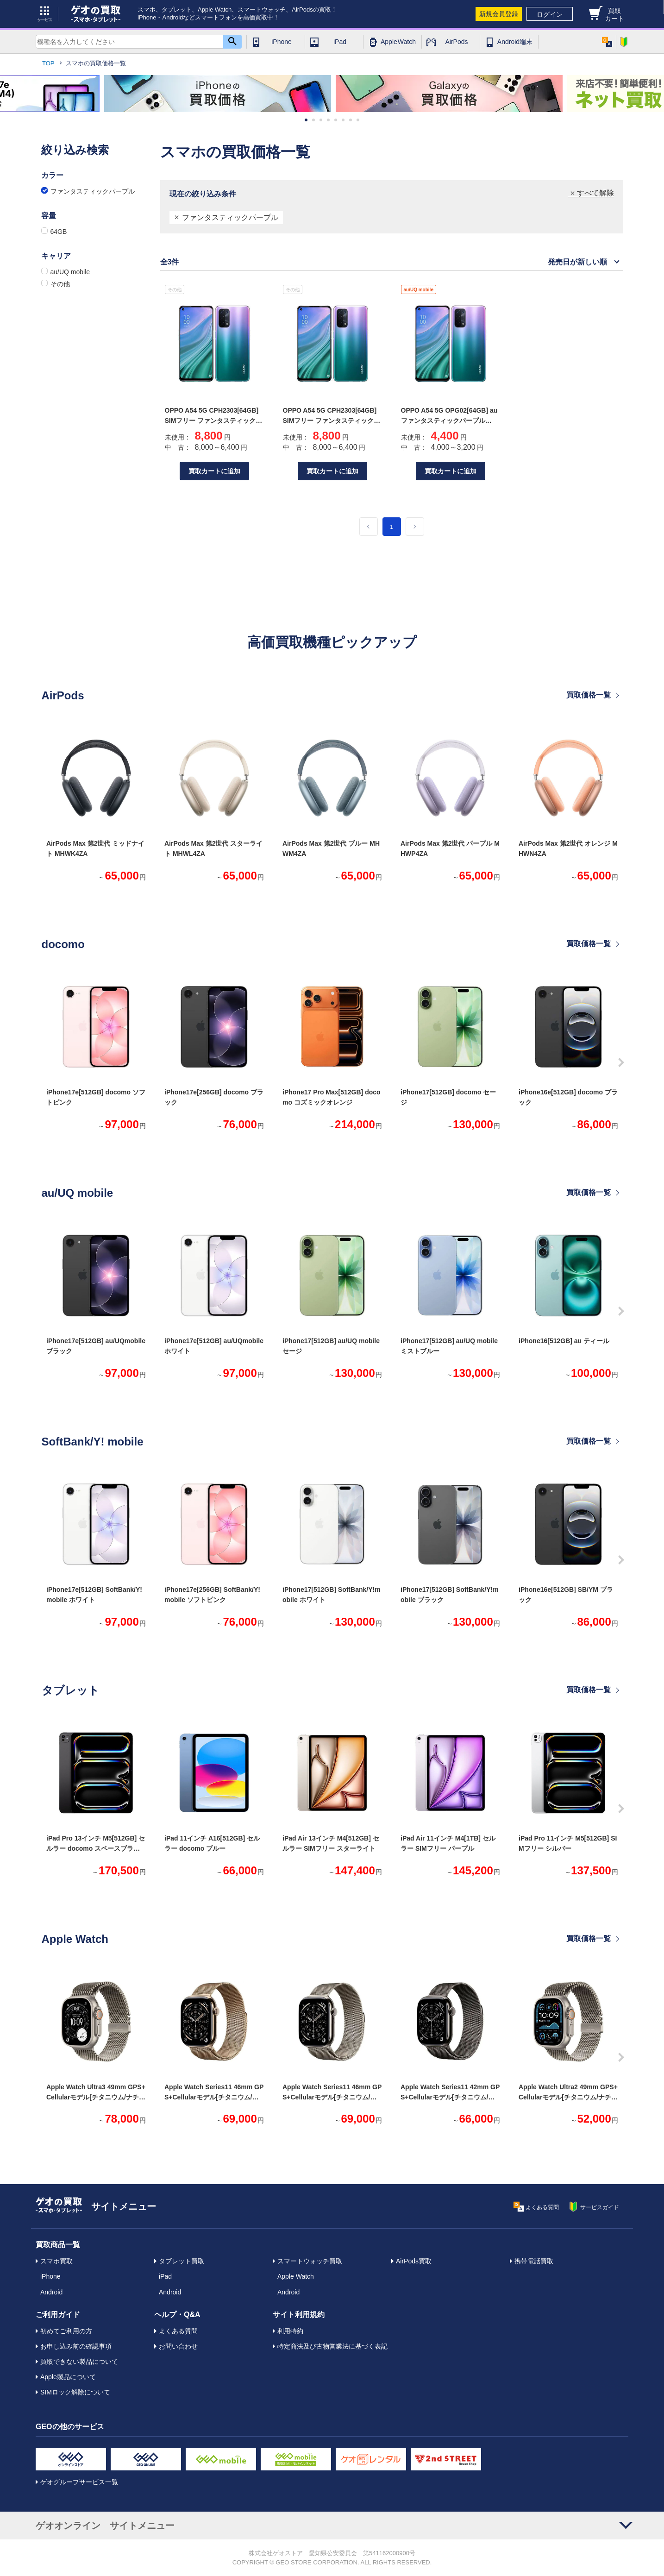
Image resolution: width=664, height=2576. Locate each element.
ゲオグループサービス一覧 (79, 2482)
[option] (217, 93)
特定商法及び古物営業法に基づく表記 (332, 2346)
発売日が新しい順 (577, 262)
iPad (339, 41)
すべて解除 (595, 193)
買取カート (614, 14)
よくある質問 (178, 2331)
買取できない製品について (79, 2361)
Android (51, 2292)
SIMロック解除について (75, 2392)
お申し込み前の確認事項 (76, 2346)
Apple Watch (398, 41)
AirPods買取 (414, 2261)
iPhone (281, 41)
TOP (48, 63)
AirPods (456, 41)
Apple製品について (68, 2377)
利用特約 (290, 2331)
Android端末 (514, 41)
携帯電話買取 (533, 2261)
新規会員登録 (498, 14)
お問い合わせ (178, 2346)
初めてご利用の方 (66, 2331)
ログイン (550, 14)
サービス (45, 14)
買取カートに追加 (214, 471)
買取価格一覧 (588, 695)
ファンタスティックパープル (230, 217)
